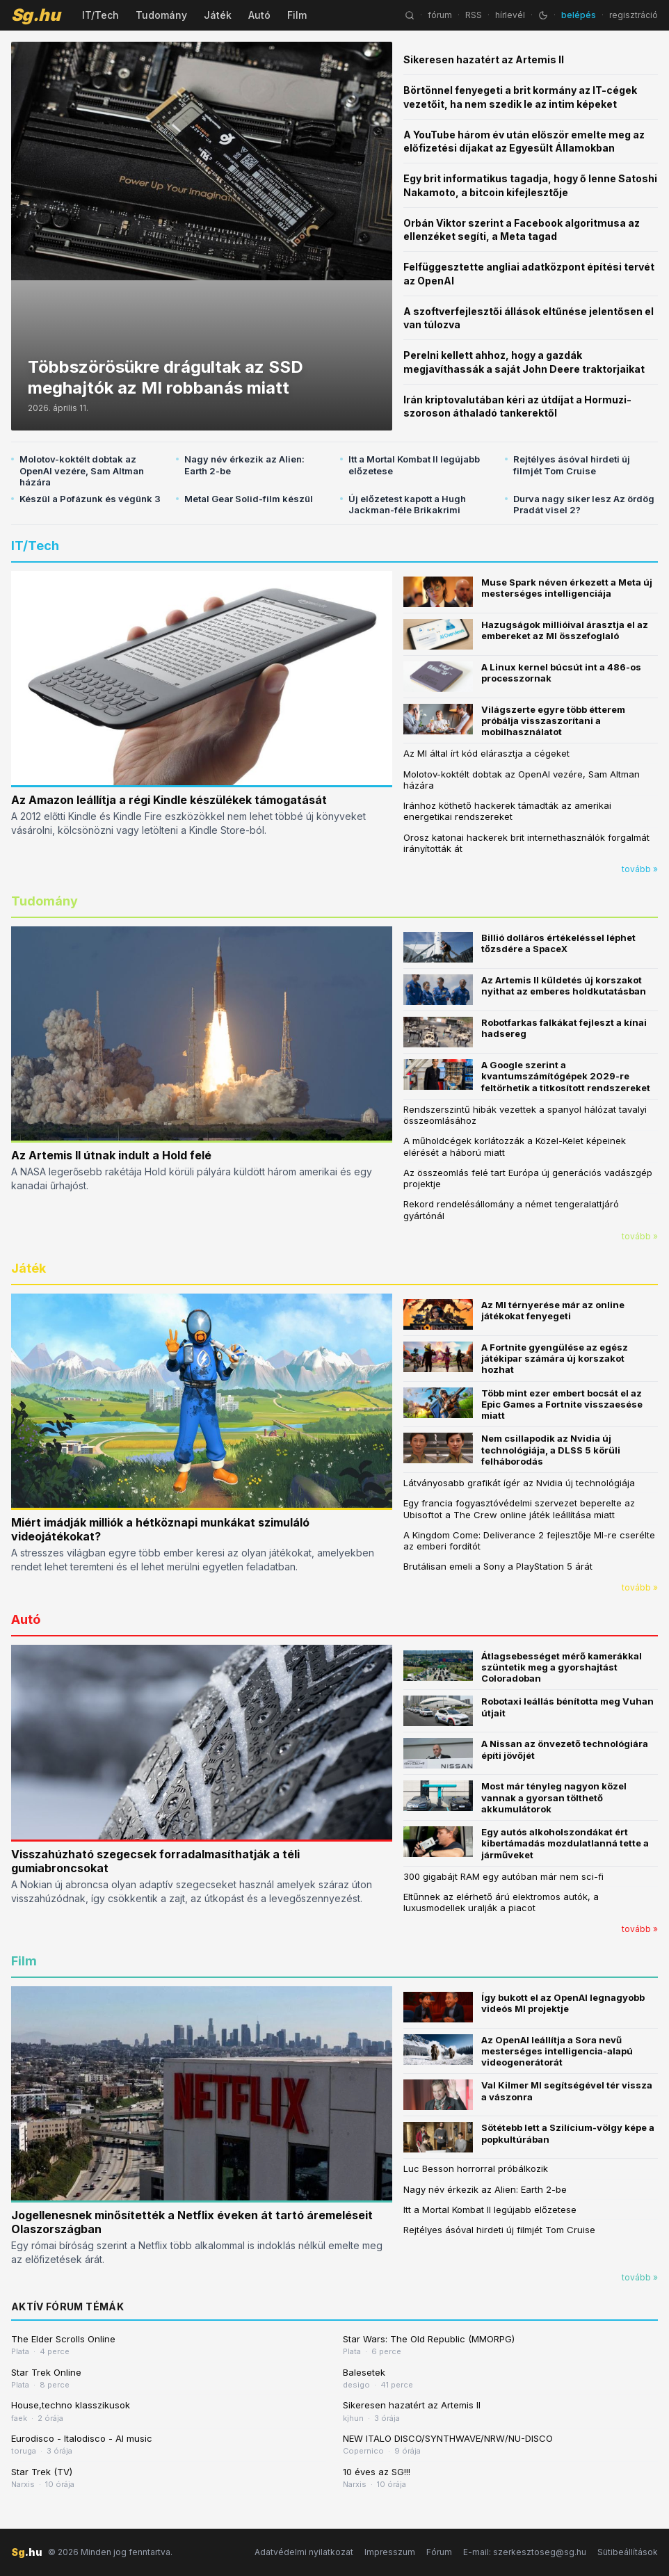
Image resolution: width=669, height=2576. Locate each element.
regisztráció (633, 15)
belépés (578, 15)
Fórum (439, 2552)
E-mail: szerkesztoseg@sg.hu (524, 2552)
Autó (259, 15)
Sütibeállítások (627, 2552)
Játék (218, 15)
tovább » (640, 869)
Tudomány (161, 15)
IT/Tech (100, 15)
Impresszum (389, 2552)
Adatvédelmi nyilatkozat (304, 2552)
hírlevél (510, 15)
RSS (473, 15)
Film (297, 15)
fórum (440, 15)
